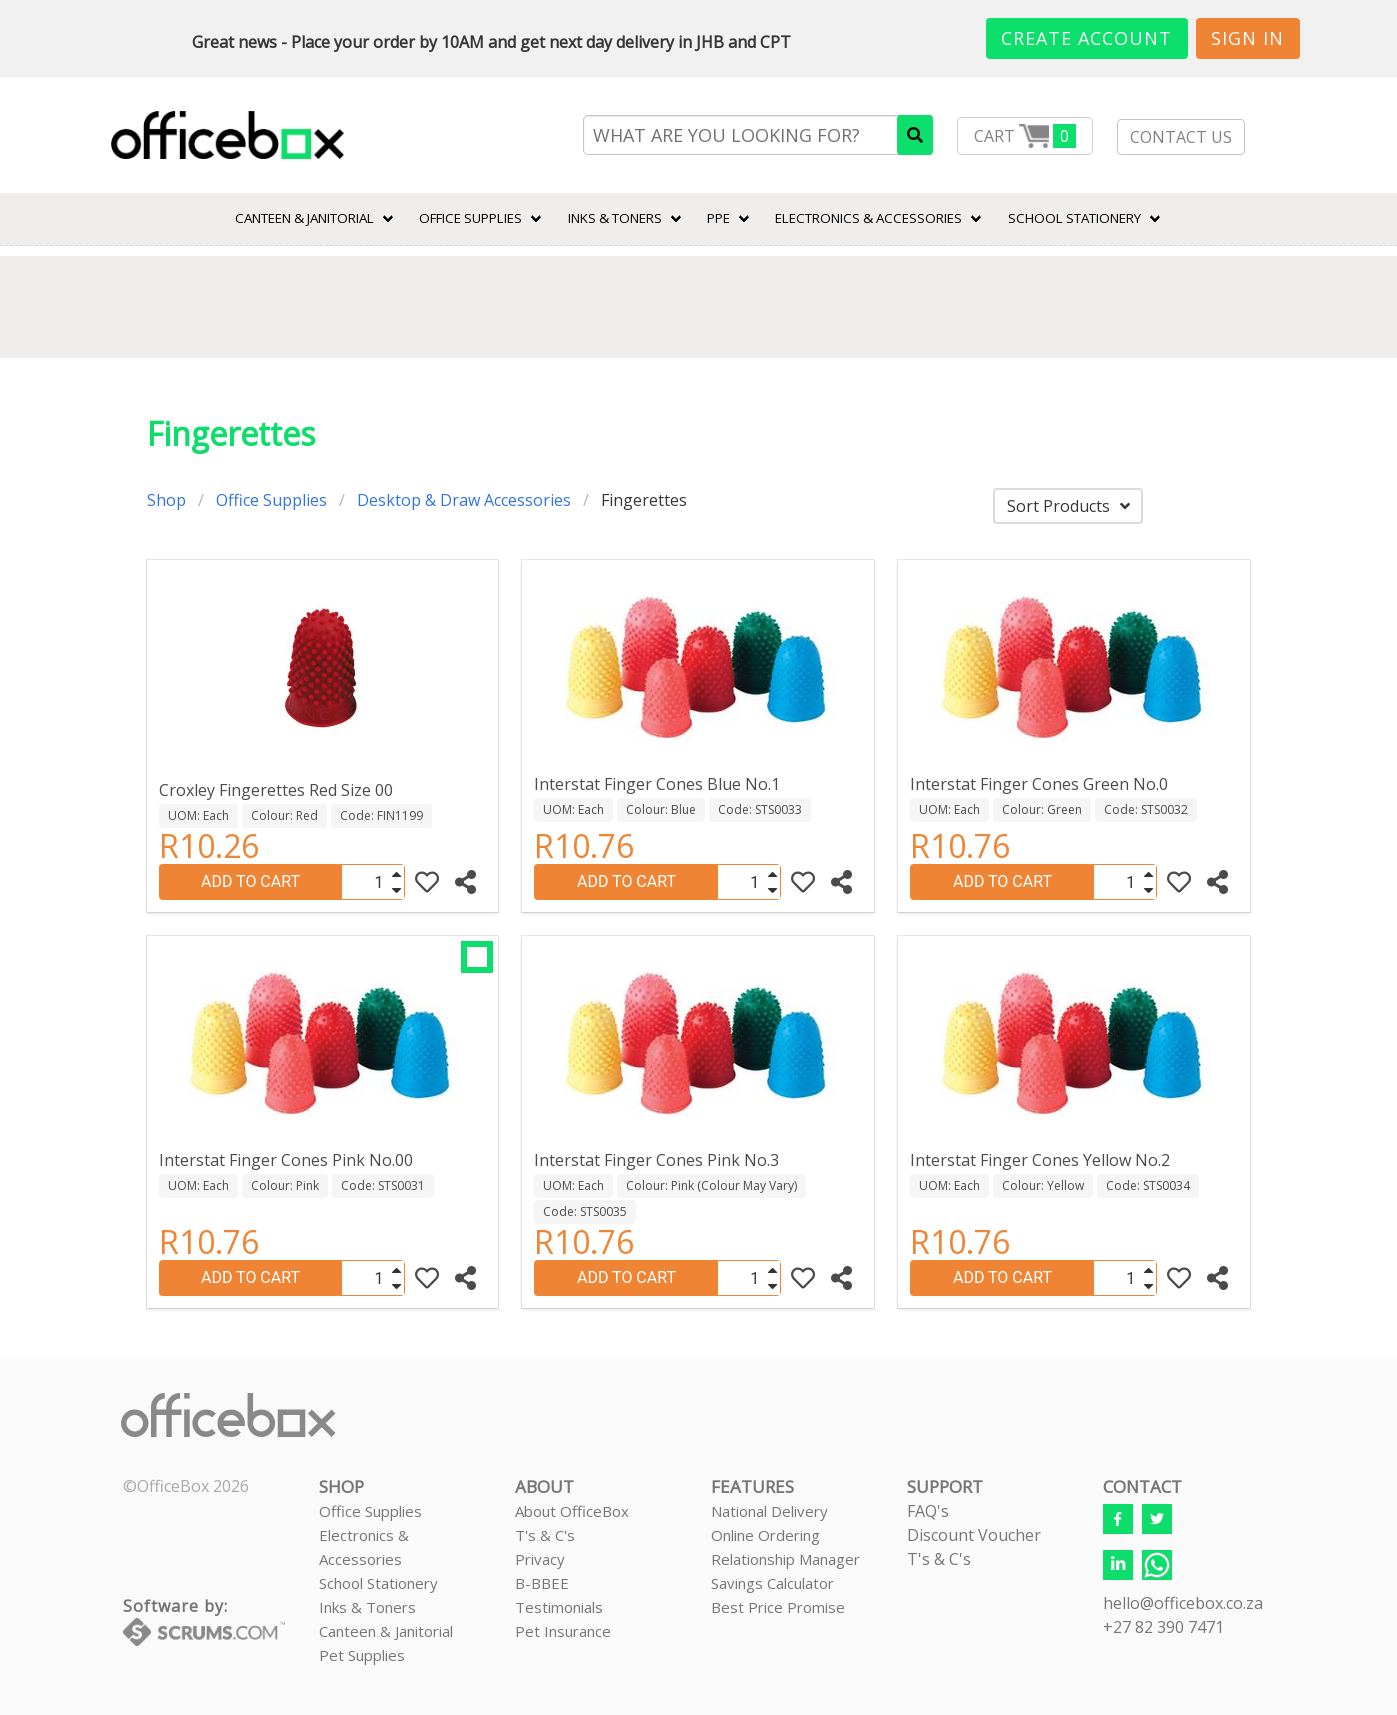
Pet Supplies (362, 1655)
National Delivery (769, 1511)
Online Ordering (765, 1535)
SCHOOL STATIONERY (1074, 218)
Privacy (540, 1559)
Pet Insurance (563, 1631)
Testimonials (559, 1607)
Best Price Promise (778, 1607)
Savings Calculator (772, 1583)
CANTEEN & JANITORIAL (304, 218)
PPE (718, 218)
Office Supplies (470, 218)
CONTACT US (1181, 137)
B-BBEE (542, 1583)
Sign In (1247, 38)
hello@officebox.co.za (1183, 1603)
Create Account (1086, 38)
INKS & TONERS (615, 218)
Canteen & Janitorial (386, 1631)
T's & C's (545, 1535)
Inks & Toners (367, 1607)
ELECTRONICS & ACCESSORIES (868, 218)
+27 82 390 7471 (1163, 1627)
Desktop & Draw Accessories (464, 500)
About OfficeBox (572, 1511)
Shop (166, 500)
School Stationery (378, 1583)
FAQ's (928, 1511)
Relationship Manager (785, 1559)
